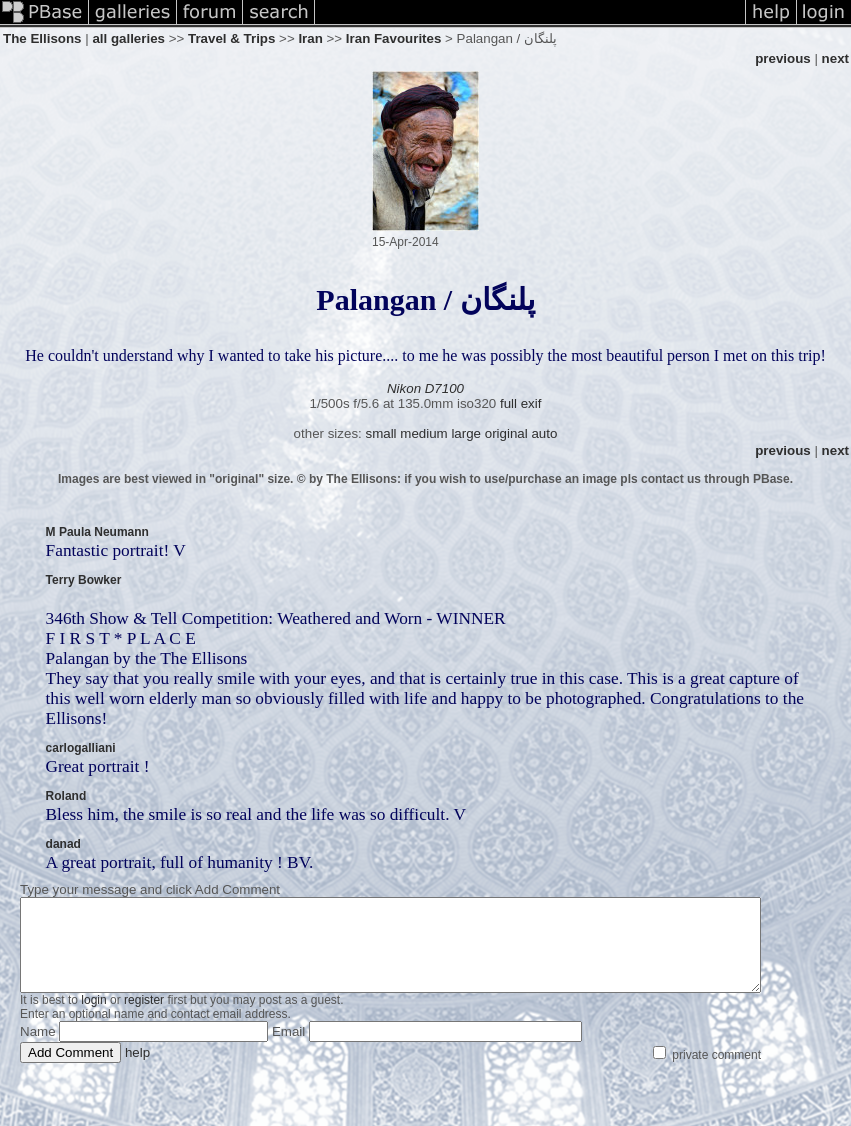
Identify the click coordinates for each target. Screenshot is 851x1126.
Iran (310, 38)
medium (423, 433)
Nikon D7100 (425, 388)
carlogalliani (81, 748)
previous (783, 58)
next (835, 58)
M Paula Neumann (97, 532)
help (137, 1070)
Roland (66, 796)
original (506, 433)
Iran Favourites (394, 38)
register (144, 1018)
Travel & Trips (231, 38)
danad (63, 844)
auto (544, 433)
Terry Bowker (84, 580)
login (93, 1018)
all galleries (128, 38)
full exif (520, 403)
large (466, 433)
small (380, 433)
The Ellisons (42, 38)
